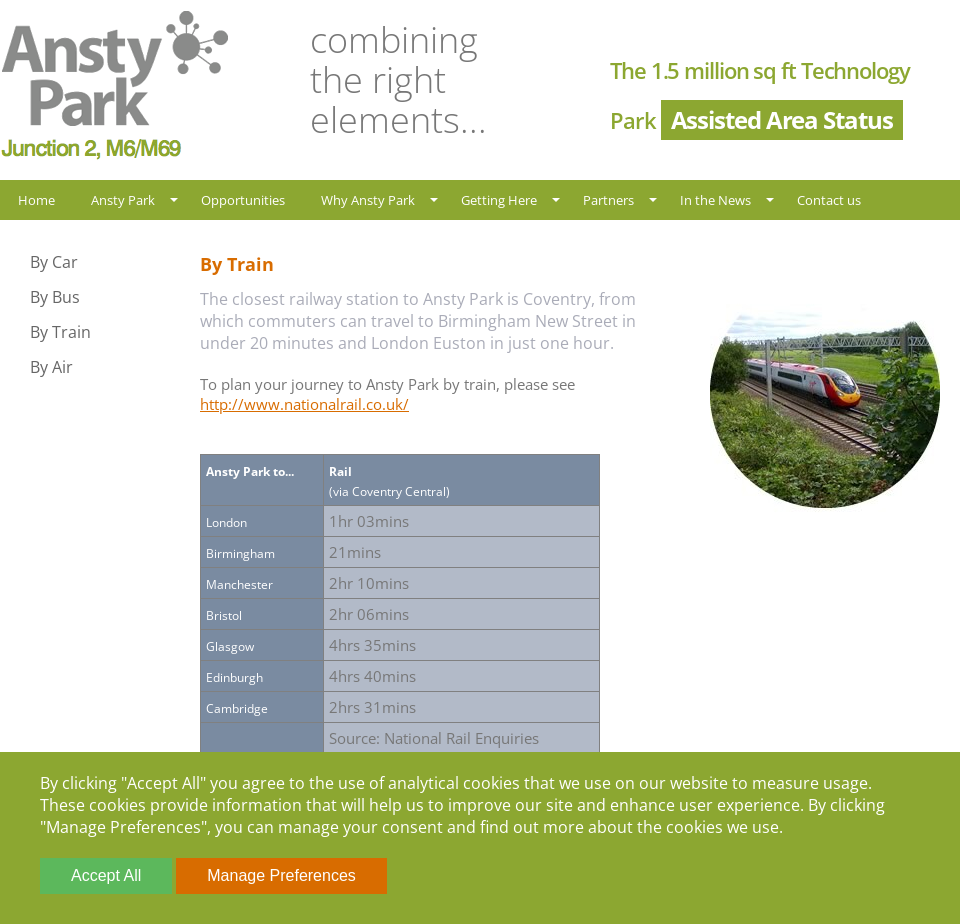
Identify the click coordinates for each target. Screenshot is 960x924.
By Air (51, 367)
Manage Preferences (281, 875)
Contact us (829, 200)
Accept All (106, 875)
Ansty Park (123, 200)
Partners (608, 200)
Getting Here (499, 200)
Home (36, 200)
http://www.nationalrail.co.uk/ (304, 404)
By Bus (55, 297)
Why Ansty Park (368, 200)
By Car (54, 262)
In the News (715, 200)
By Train (60, 332)
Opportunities (243, 200)
